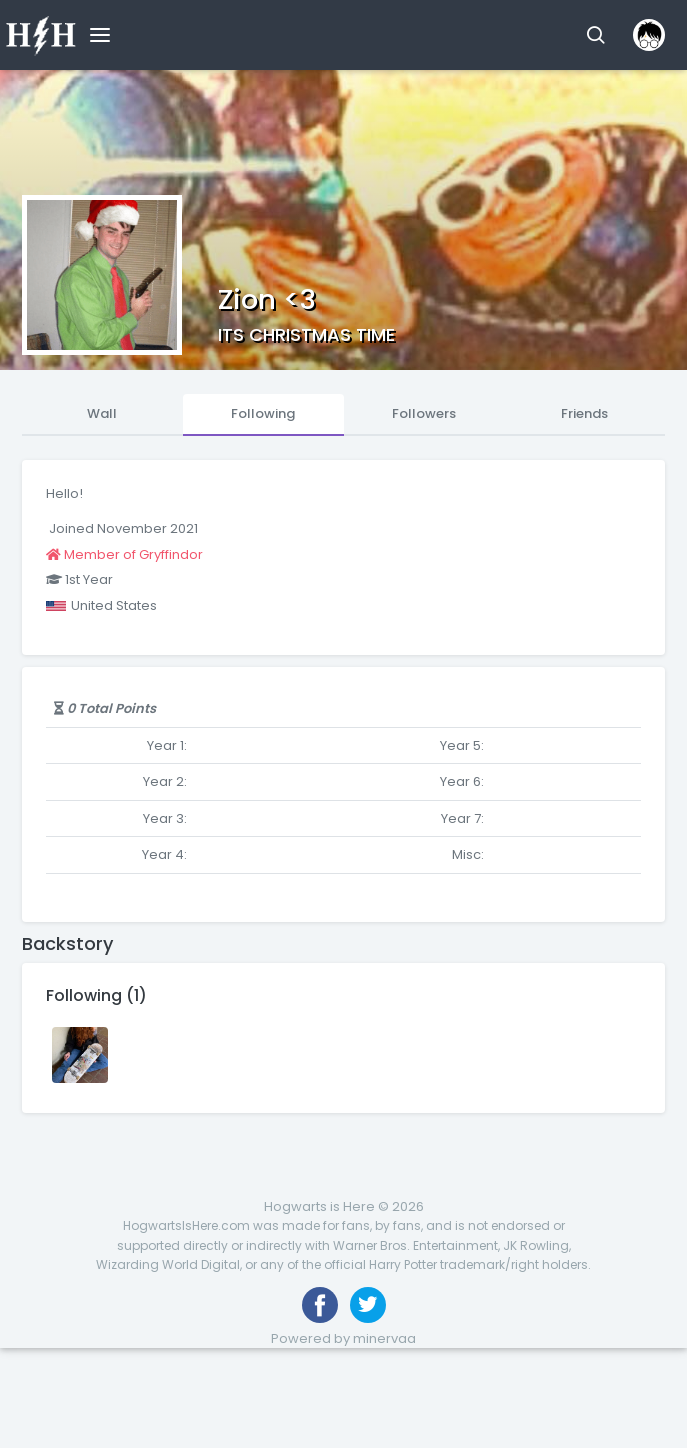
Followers (424, 413)
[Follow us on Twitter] (368, 1305)
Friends (584, 413)
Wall (102, 413)
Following (263, 413)
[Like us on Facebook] (320, 1305)
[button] (595, 35)
